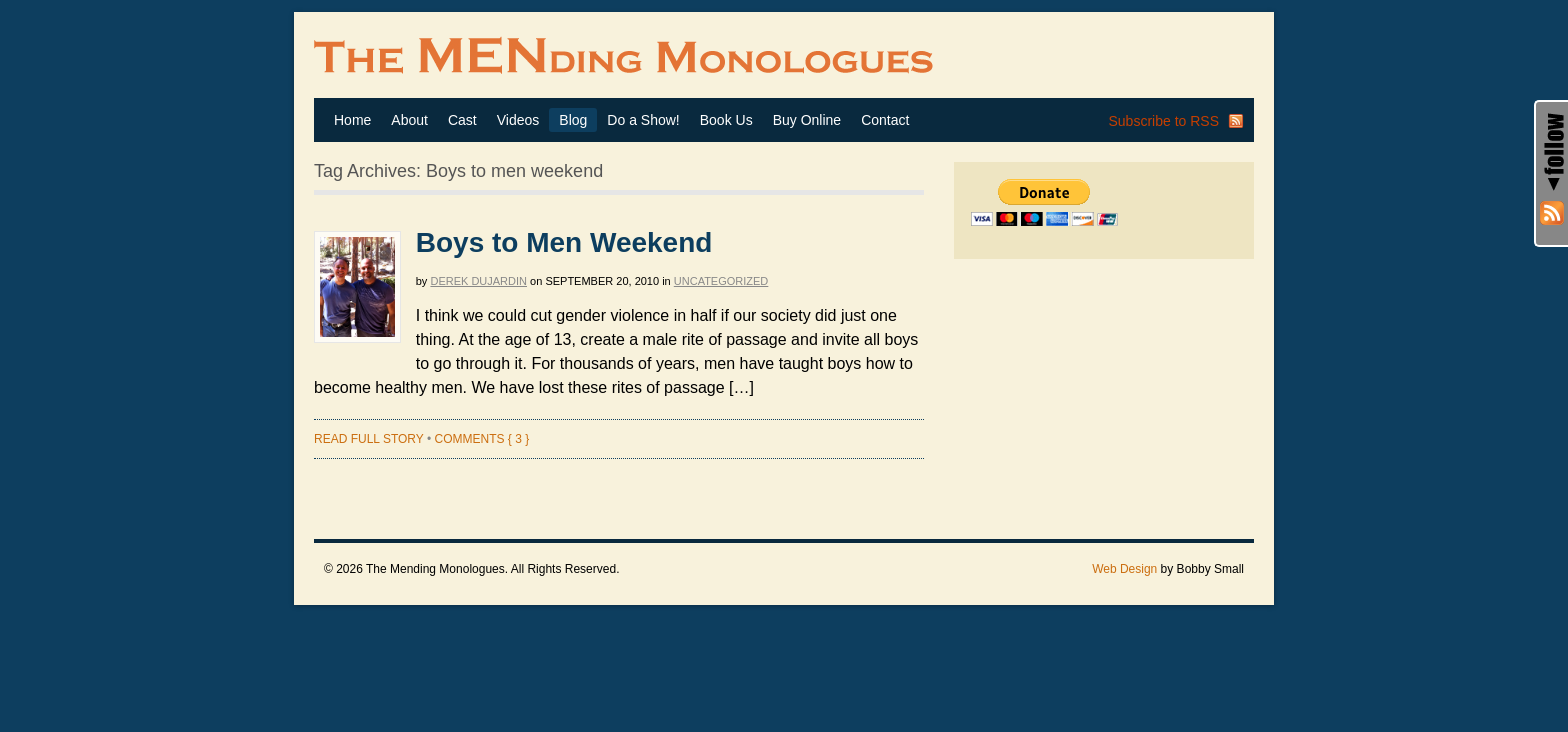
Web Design (1124, 569)
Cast (462, 120)
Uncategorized (721, 281)
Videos (518, 120)
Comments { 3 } (481, 439)
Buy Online (807, 120)
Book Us (726, 120)
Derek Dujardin (478, 281)
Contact (885, 120)
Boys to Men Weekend (564, 242)
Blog (573, 120)
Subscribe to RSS (1164, 121)
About (409, 120)
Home (352, 120)
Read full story (369, 439)
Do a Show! (643, 120)
